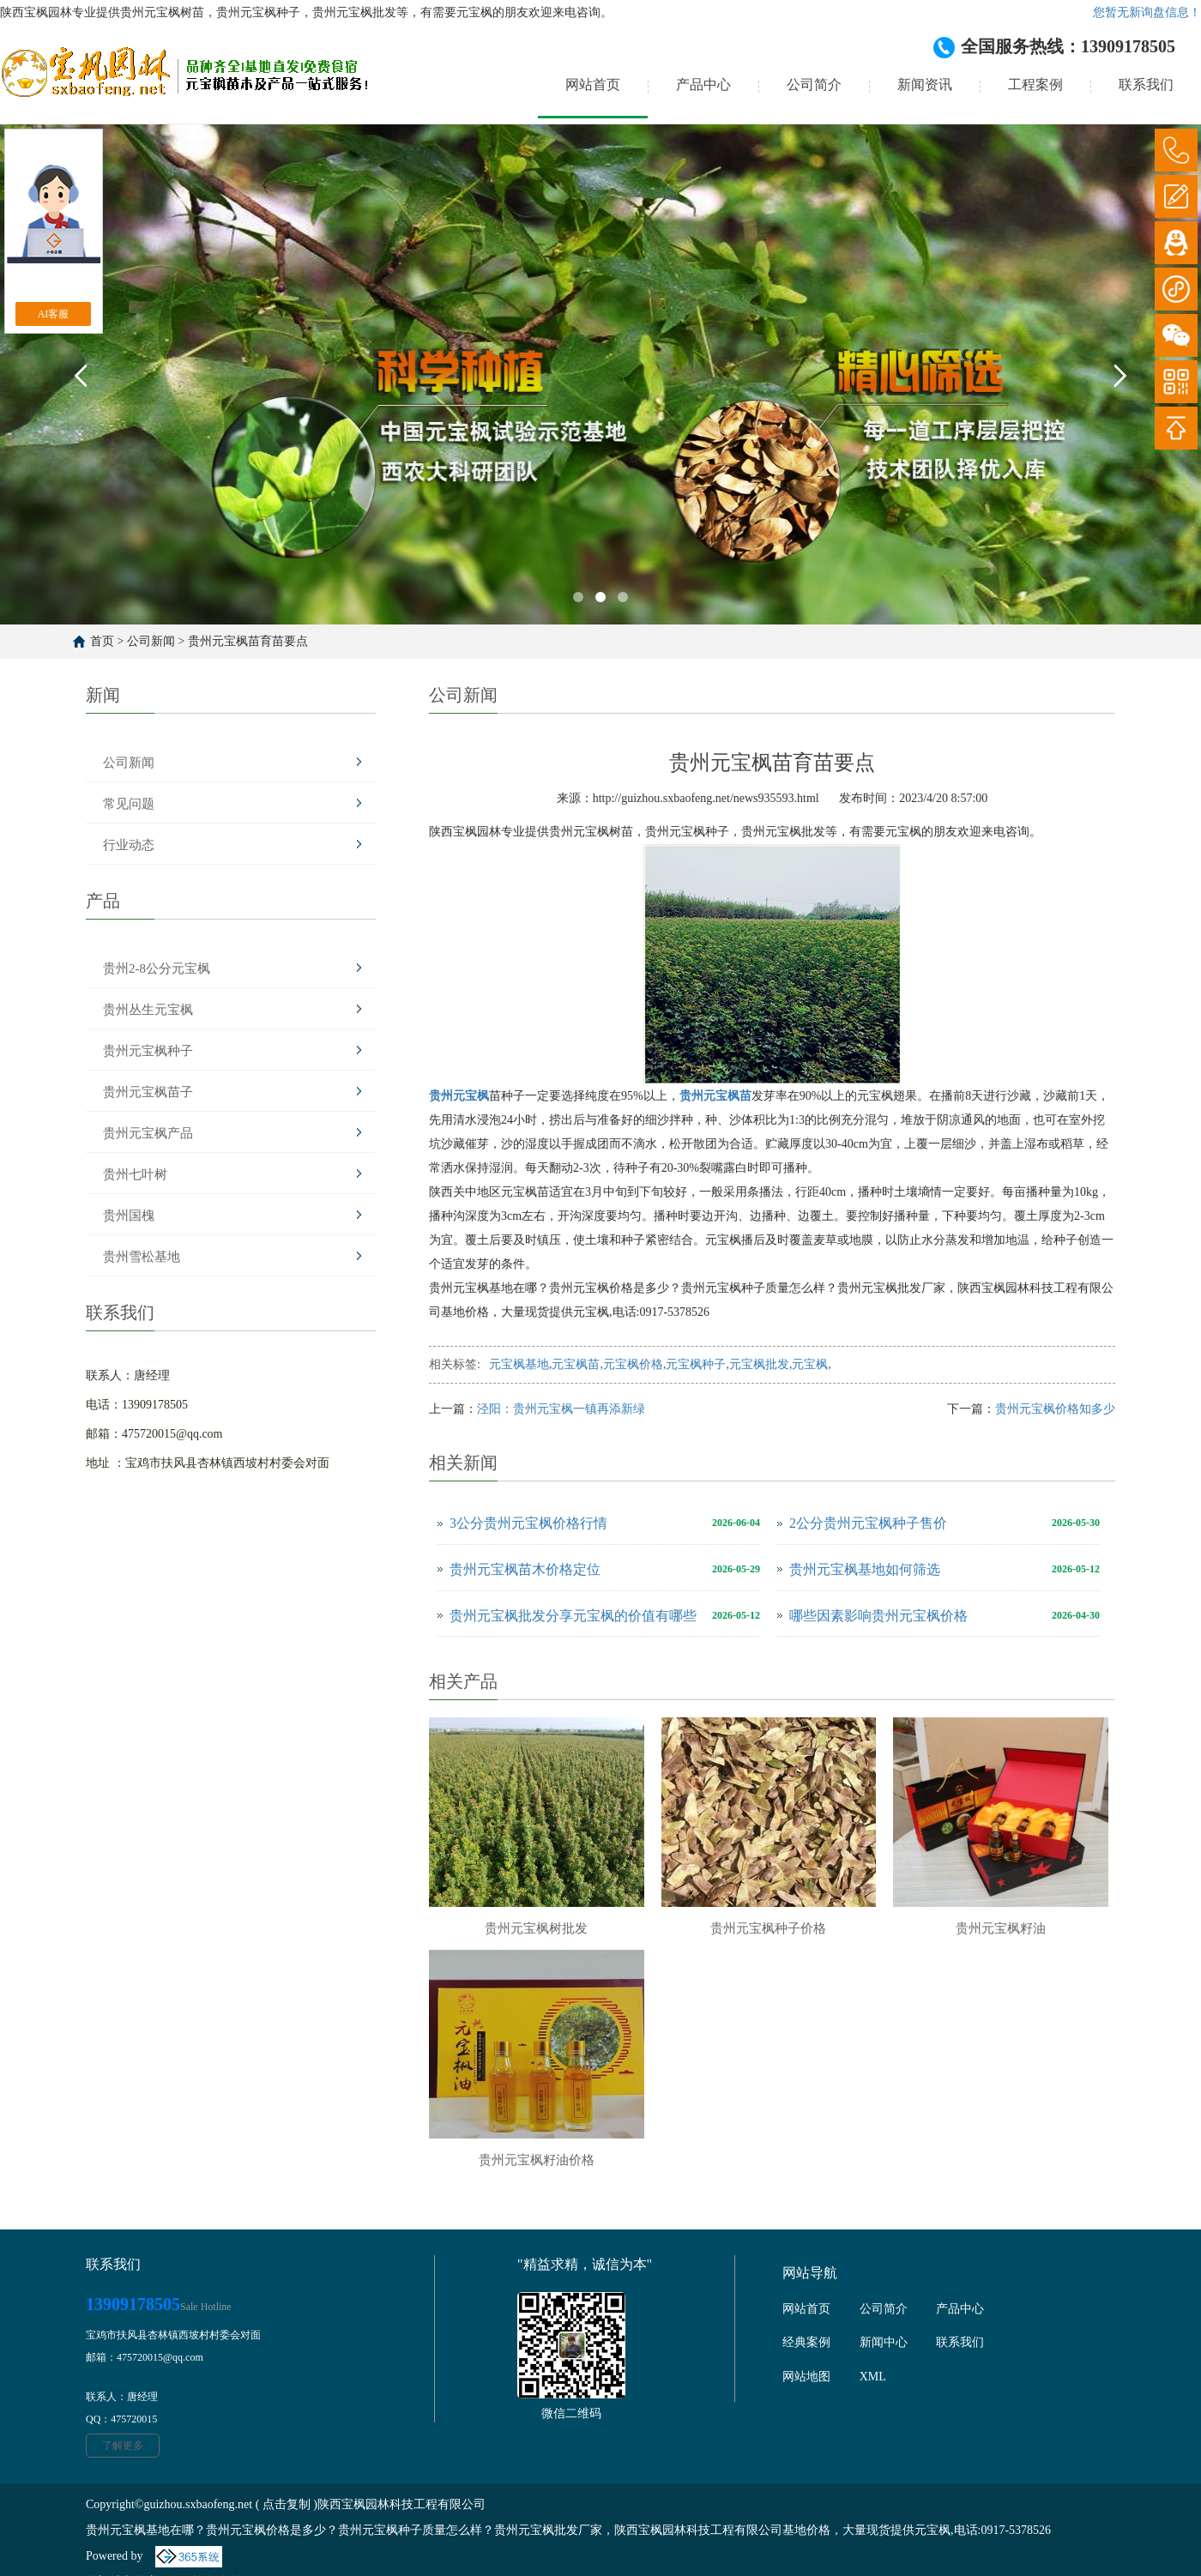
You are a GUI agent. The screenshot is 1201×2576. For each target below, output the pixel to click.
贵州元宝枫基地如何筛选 (864, 1569)
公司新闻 (151, 641)
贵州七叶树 (135, 1174)
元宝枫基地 (519, 1364)
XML (873, 2376)
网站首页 (592, 84)
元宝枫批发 (759, 1364)
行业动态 (128, 845)
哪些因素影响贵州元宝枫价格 (878, 1615)
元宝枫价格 (633, 1364)
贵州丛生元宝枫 (148, 1010)
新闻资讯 (924, 84)
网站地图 (806, 2376)
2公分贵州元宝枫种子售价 (868, 1523)
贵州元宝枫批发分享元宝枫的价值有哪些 (573, 1615)
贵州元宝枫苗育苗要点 (248, 641)
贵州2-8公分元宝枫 (156, 968)
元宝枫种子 (696, 1364)
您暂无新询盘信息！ (1147, 12)
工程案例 (1035, 84)
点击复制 (287, 2504)
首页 (102, 641)
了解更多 (122, 2446)
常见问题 (128, 804)
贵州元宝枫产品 (148, 1133)
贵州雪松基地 (141, 1257)
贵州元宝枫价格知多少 (1055, 1409)
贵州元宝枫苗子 (148, 1092)
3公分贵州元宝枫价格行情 (528, 1523)
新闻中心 (884, 2342)
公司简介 (814, 84)
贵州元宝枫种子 (148, 1051)
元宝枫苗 (576, 1364)
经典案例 (806, 2342)
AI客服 (53, 314)
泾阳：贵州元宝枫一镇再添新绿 (561, 1409)
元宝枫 (810, 1364)
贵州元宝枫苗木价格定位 (525, 1569)
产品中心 (703, 84)
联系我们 (1146, 84)
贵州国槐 (128, 1215)
